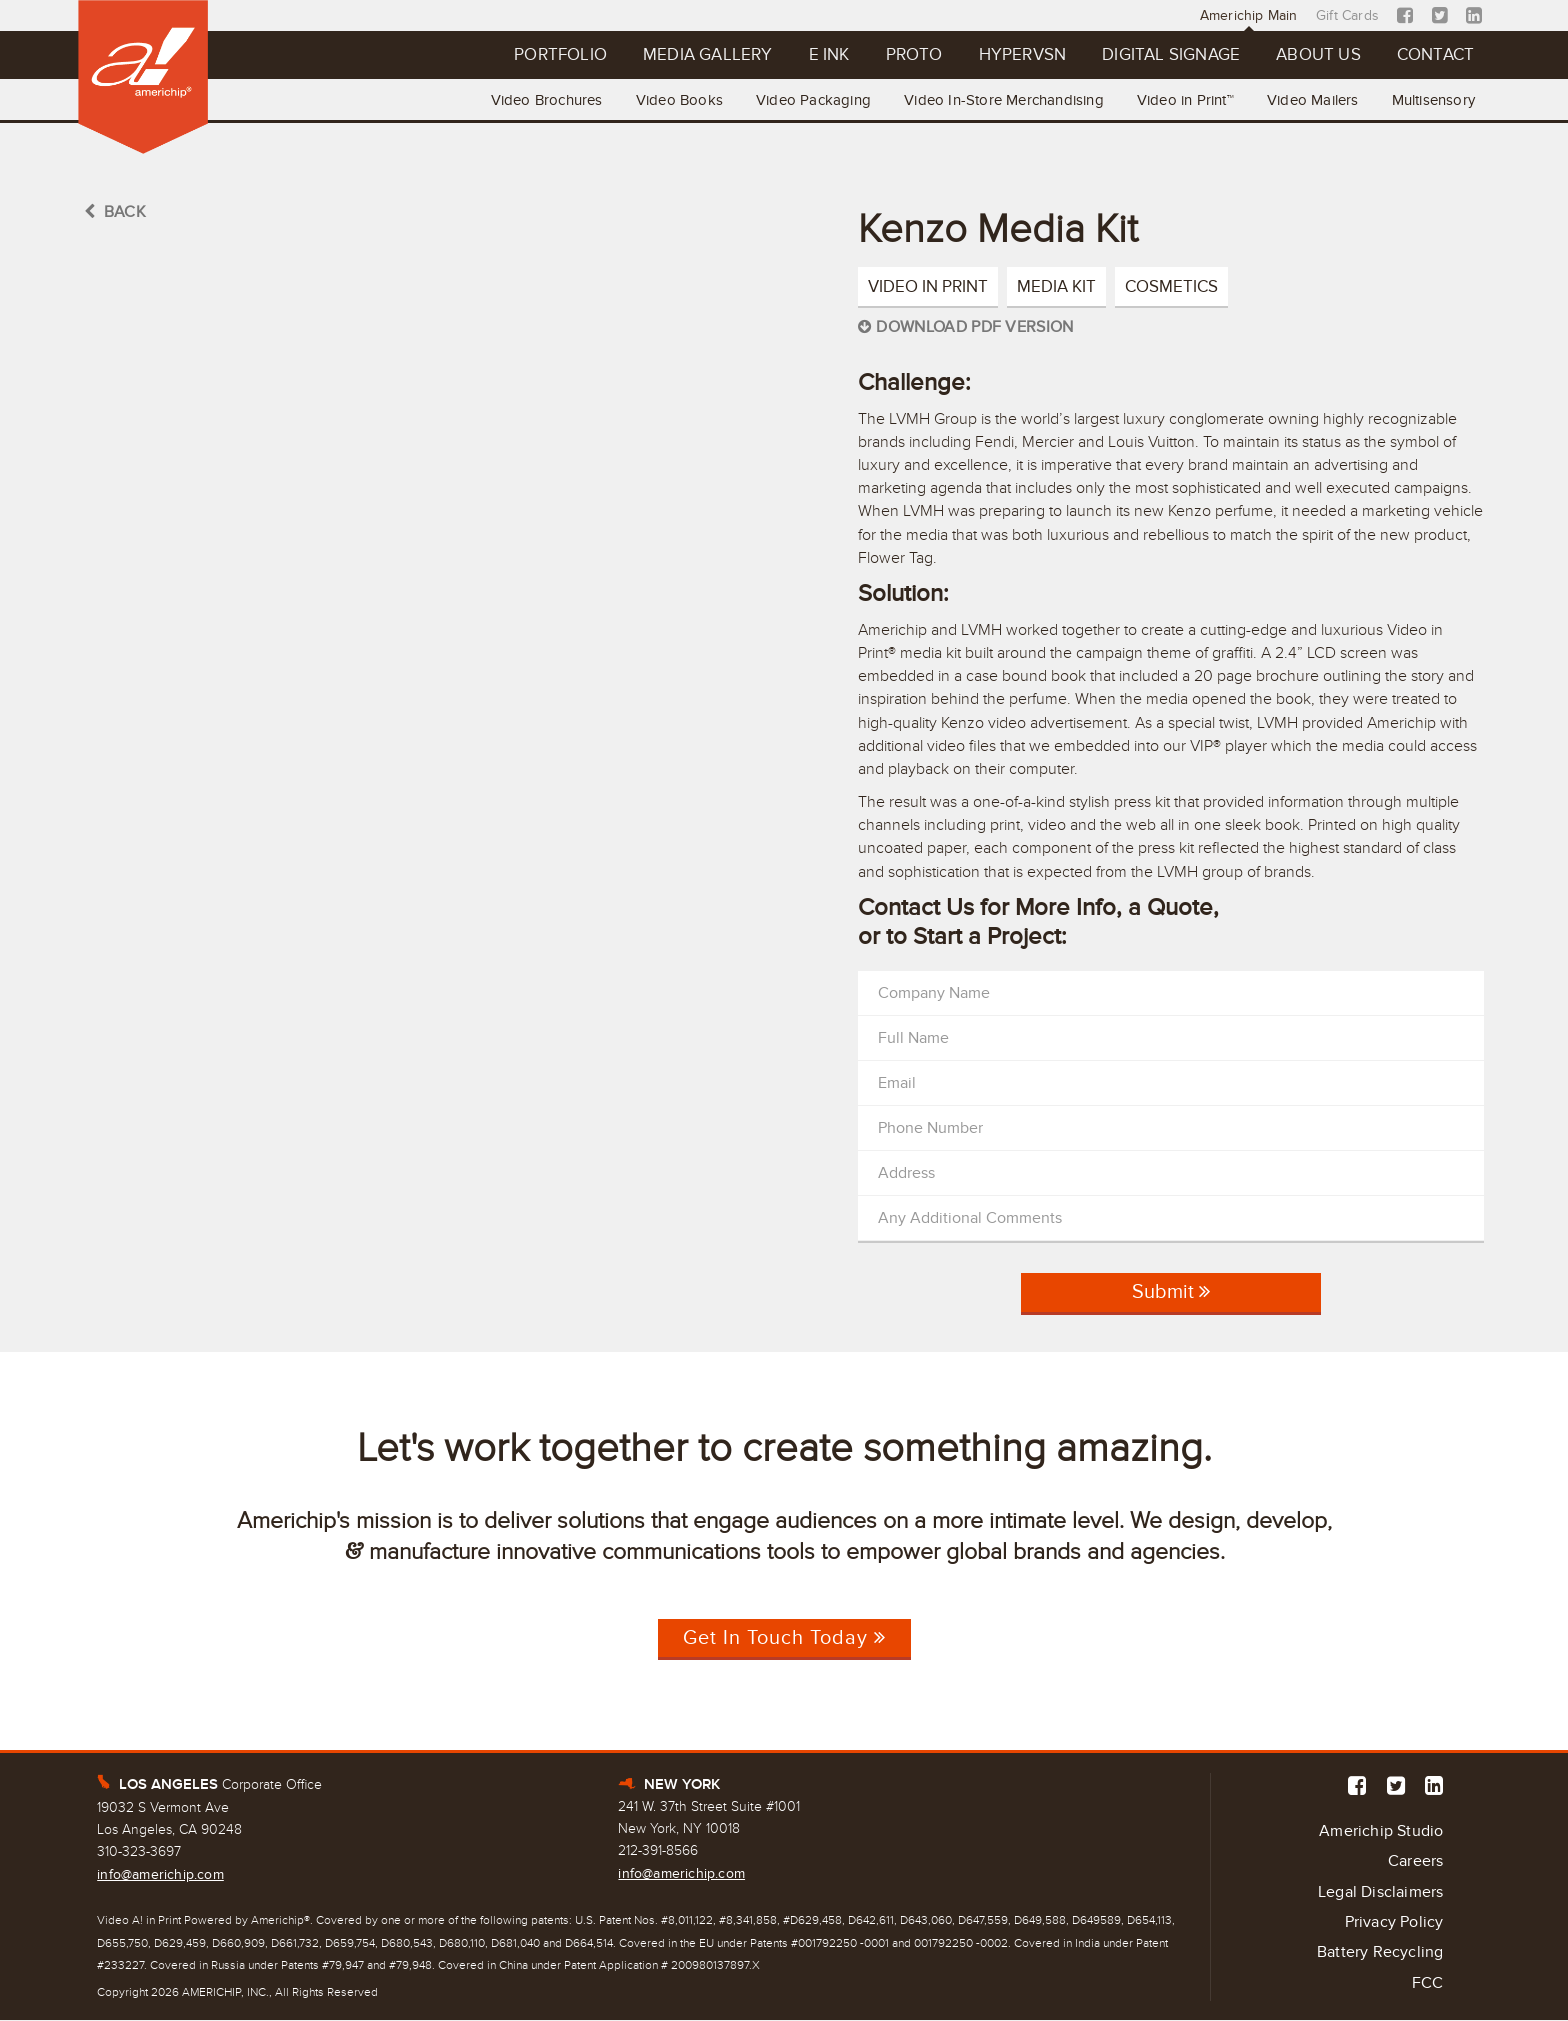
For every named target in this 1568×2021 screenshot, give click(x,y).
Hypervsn (1019, 55)
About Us (1317, 55)
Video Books (674, 100)
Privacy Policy (1394, 1923)
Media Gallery (701, 55)
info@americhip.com (160, 1874)
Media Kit (1056, 286)
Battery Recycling (1380, 1954)
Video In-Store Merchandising (1001, 100)
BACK (115, 212)
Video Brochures (541, 100)
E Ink (823, 55)
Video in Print (928, 286)
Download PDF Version (966, 327)
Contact (1434, 55)
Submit (1171, 1298)
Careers (1415, 1862)
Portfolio (553, 55)
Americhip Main (1250, 15)
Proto (909, 55)
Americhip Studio (1381, 1831)
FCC (1428, 1984)
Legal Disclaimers (1380, 1893)
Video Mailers (1312, 100)
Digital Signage (1169, 55)
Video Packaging (809, 100)
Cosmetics (1171, 286)
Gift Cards (1348, 15)
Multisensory (1432, 100)
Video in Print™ (1183, 100)
